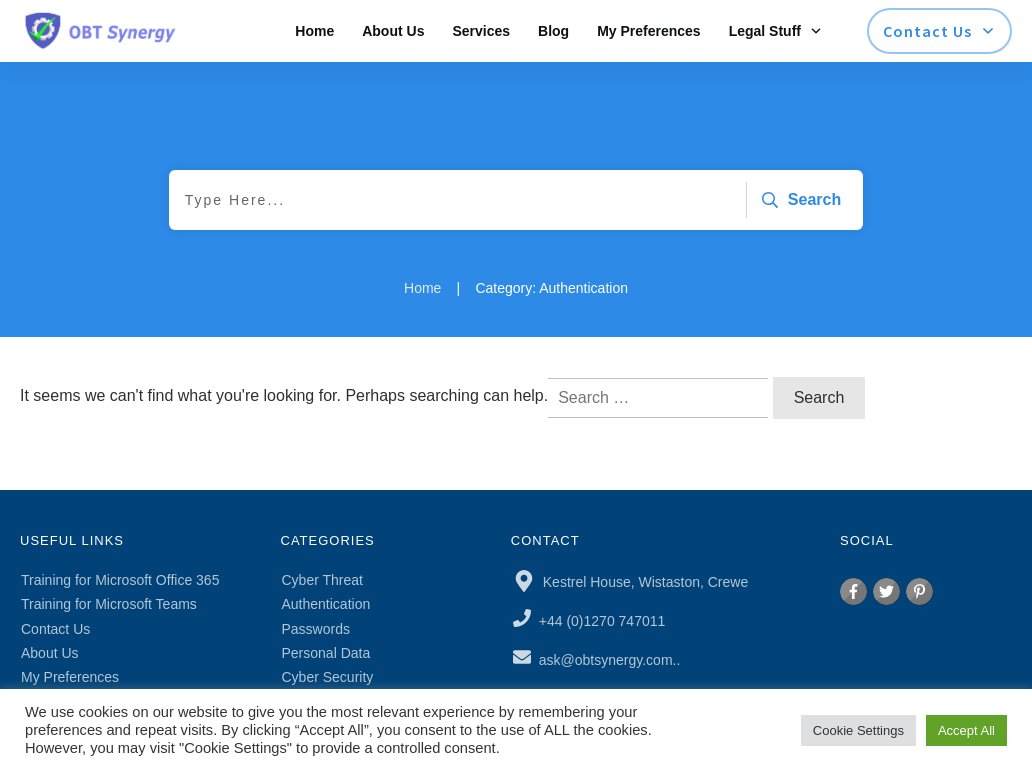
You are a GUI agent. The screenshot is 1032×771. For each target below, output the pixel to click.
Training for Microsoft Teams (109, 604)
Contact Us (55, 629)
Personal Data (326, 653)
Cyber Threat (322, 580)
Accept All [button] (966, 730)
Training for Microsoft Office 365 (120, 580)
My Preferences (70, 677)
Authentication (326, 604)
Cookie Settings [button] (858, 730)
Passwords (316, 629)
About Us (50, 653)
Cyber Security (328, 677)
